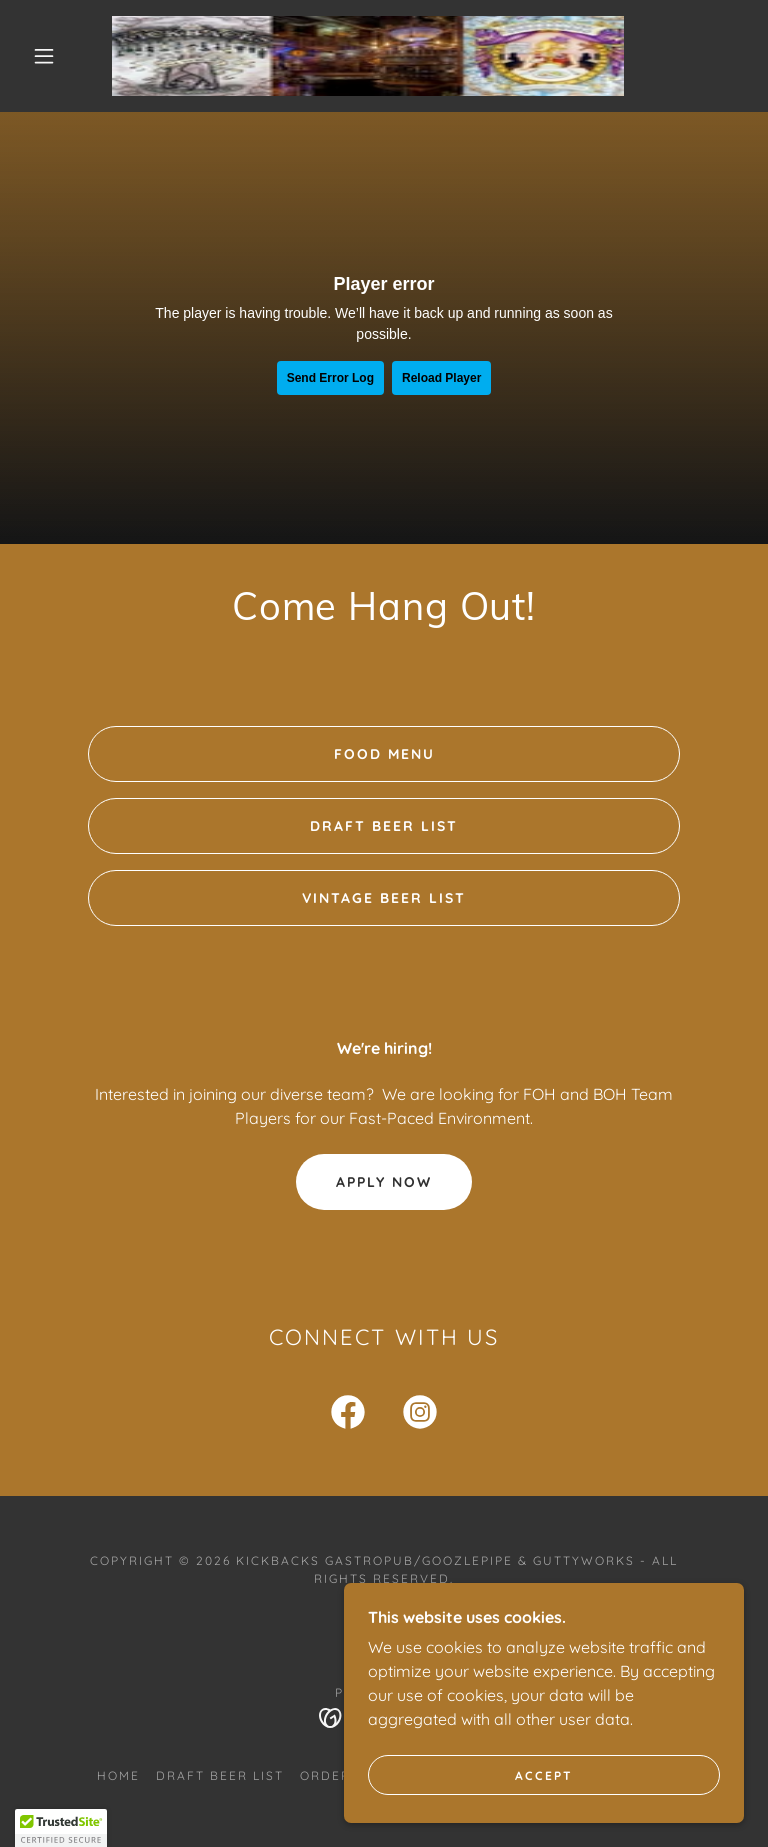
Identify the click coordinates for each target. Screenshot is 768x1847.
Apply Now (384, 1182)
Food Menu (384, 754)
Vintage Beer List (384, 898)
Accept (544, 1775)
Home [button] (118, 1775)
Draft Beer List (384, 826)
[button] (44, 56)
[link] (368, 56)
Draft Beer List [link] (220, 1775)
